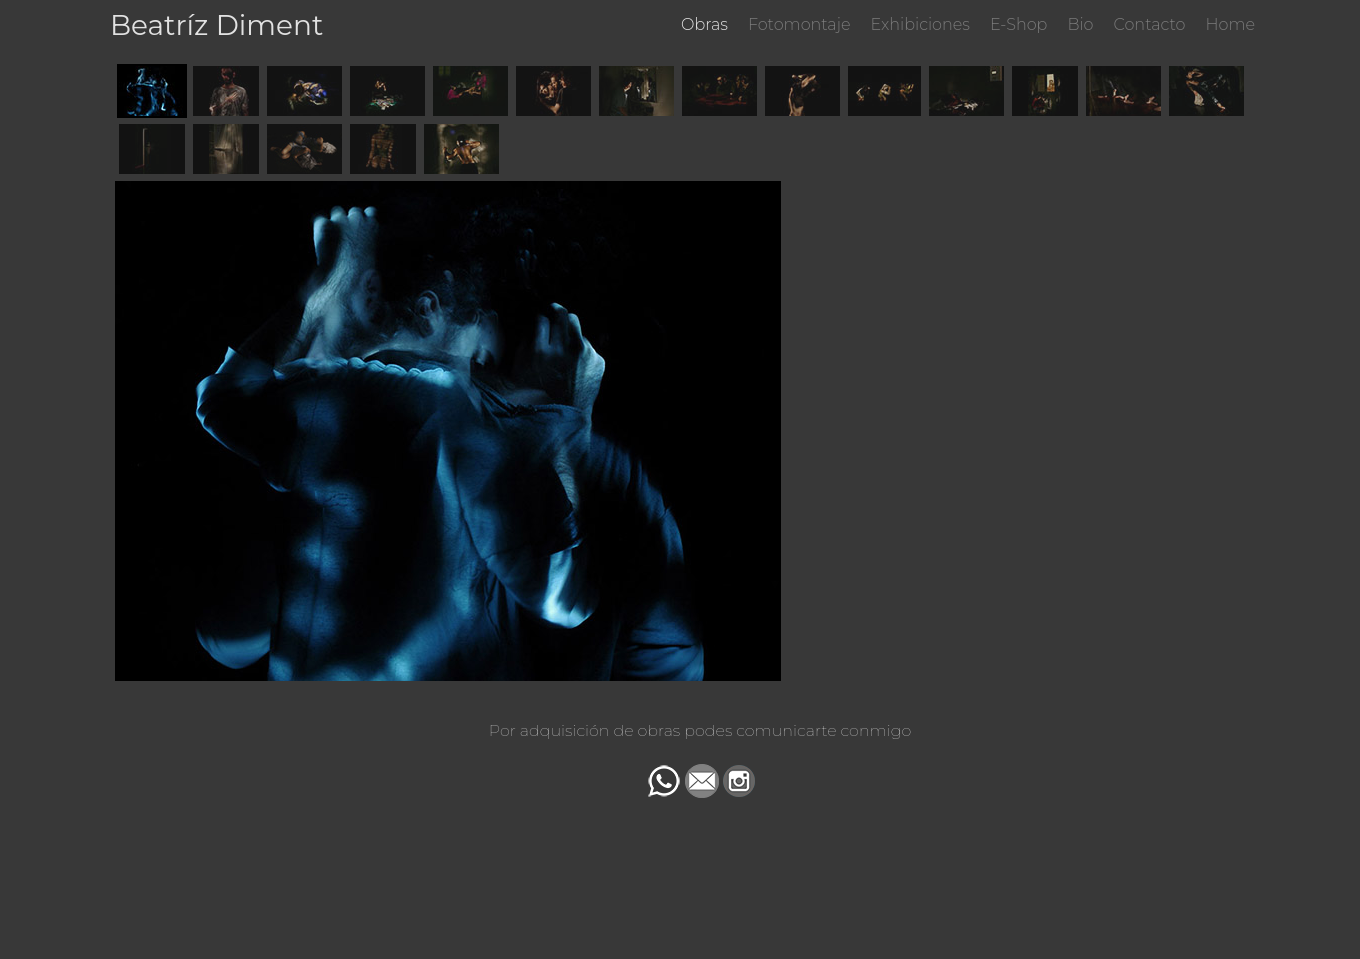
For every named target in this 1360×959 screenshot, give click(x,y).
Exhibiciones (920, 24)
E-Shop (1018, 24)
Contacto (1150, 24)
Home (1230, 24)
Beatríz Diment (216, 25)
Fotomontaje (799, 24)
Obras (704, 24)
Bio (1080, 24)
